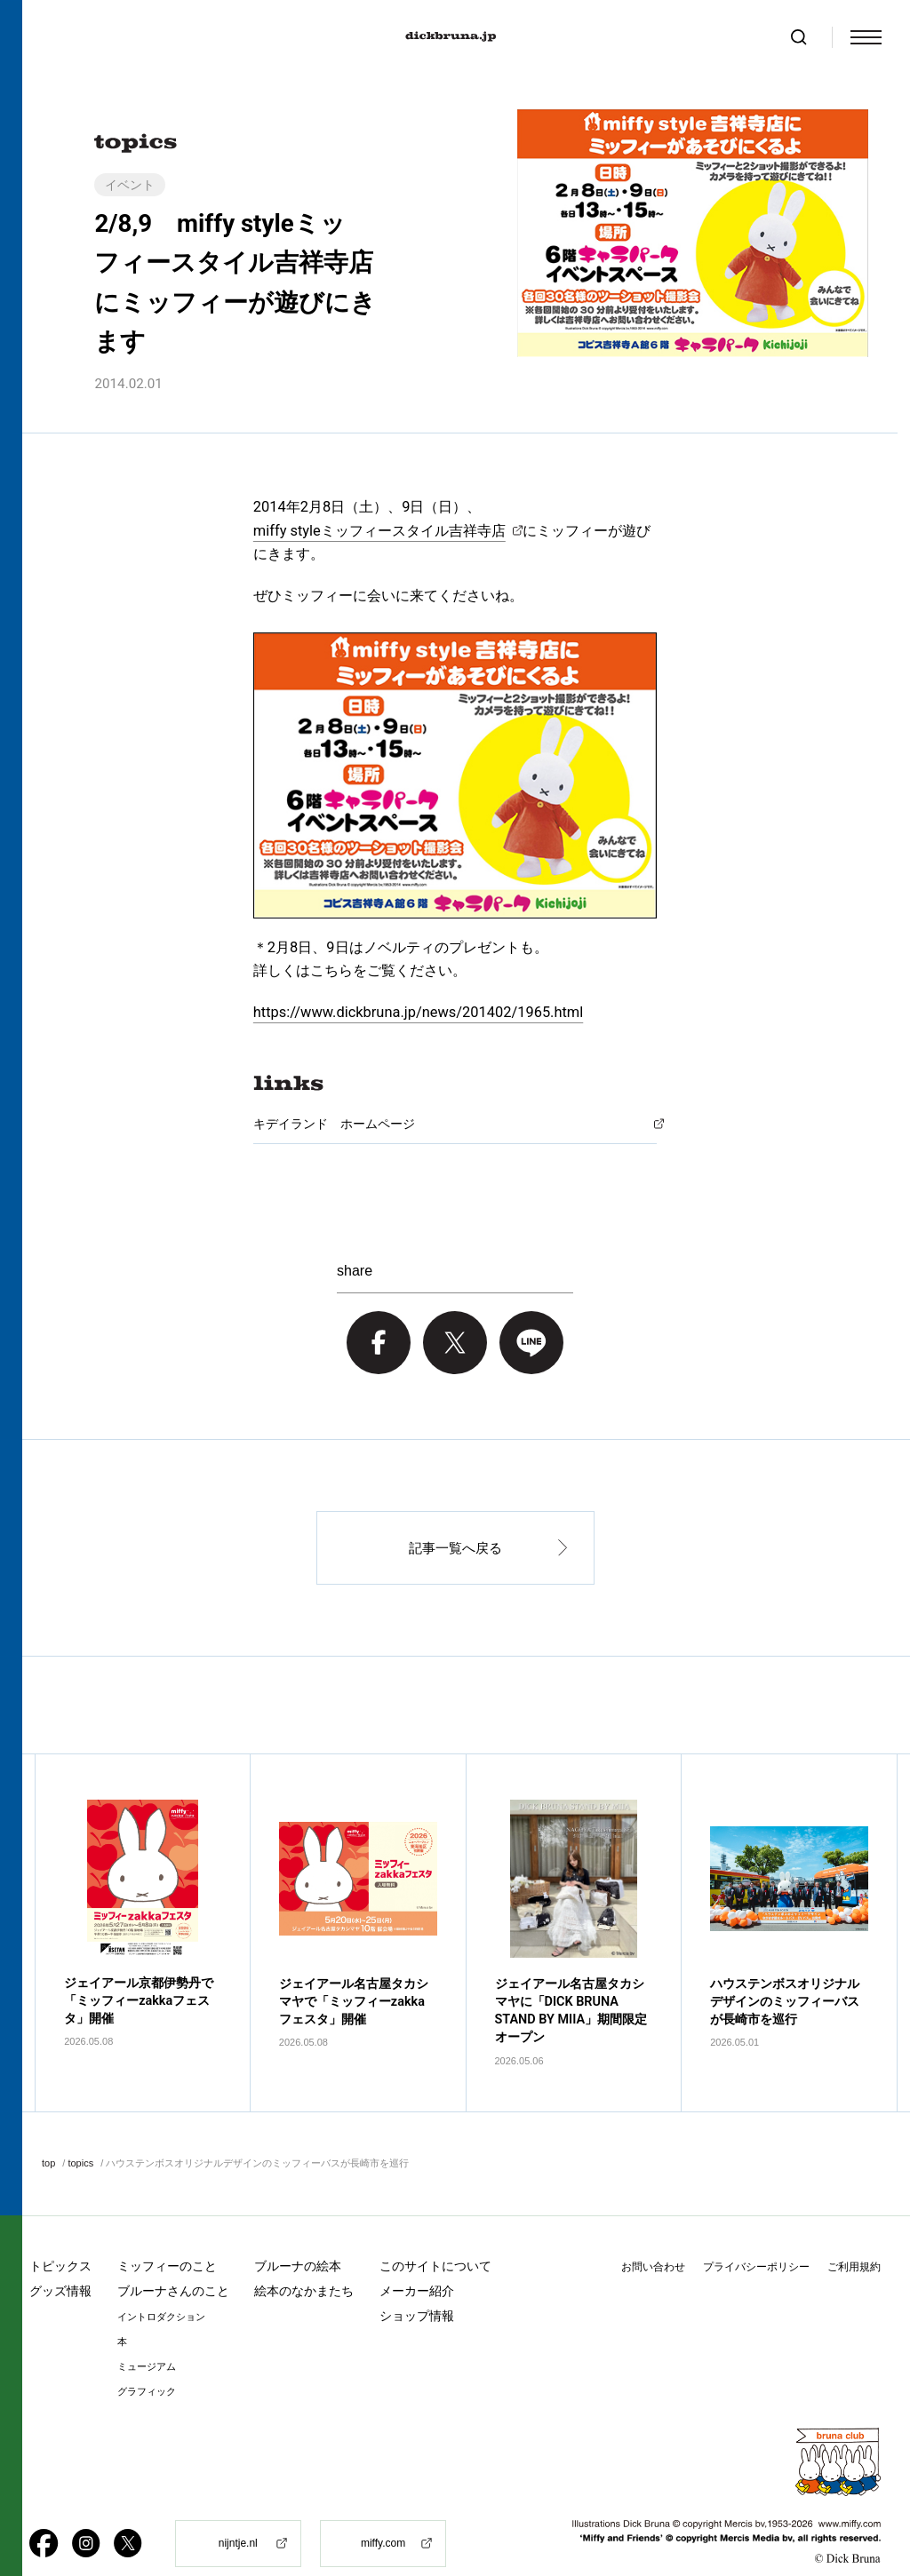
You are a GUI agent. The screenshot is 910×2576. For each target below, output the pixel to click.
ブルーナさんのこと (173, 2261)
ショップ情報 (416, 2285)
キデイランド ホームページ (334, 1124)
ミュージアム (146, 2336)
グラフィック (146, 2361)
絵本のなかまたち (304, 2261)
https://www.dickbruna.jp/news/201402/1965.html (418, 1012)
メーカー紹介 (416, 2261)
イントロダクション (161, 2287)
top (48, 2133)
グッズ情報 (60, 2261)
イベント (130, 185)
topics (80, 2133)
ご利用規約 (854, 2236)
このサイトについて (435, 2236)
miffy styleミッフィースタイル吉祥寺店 (379, 530)
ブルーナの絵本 (297, 2236)
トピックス (60, 2236)
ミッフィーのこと (167, 2236)
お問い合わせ (653, 2236)
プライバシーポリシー (756, 2236)
